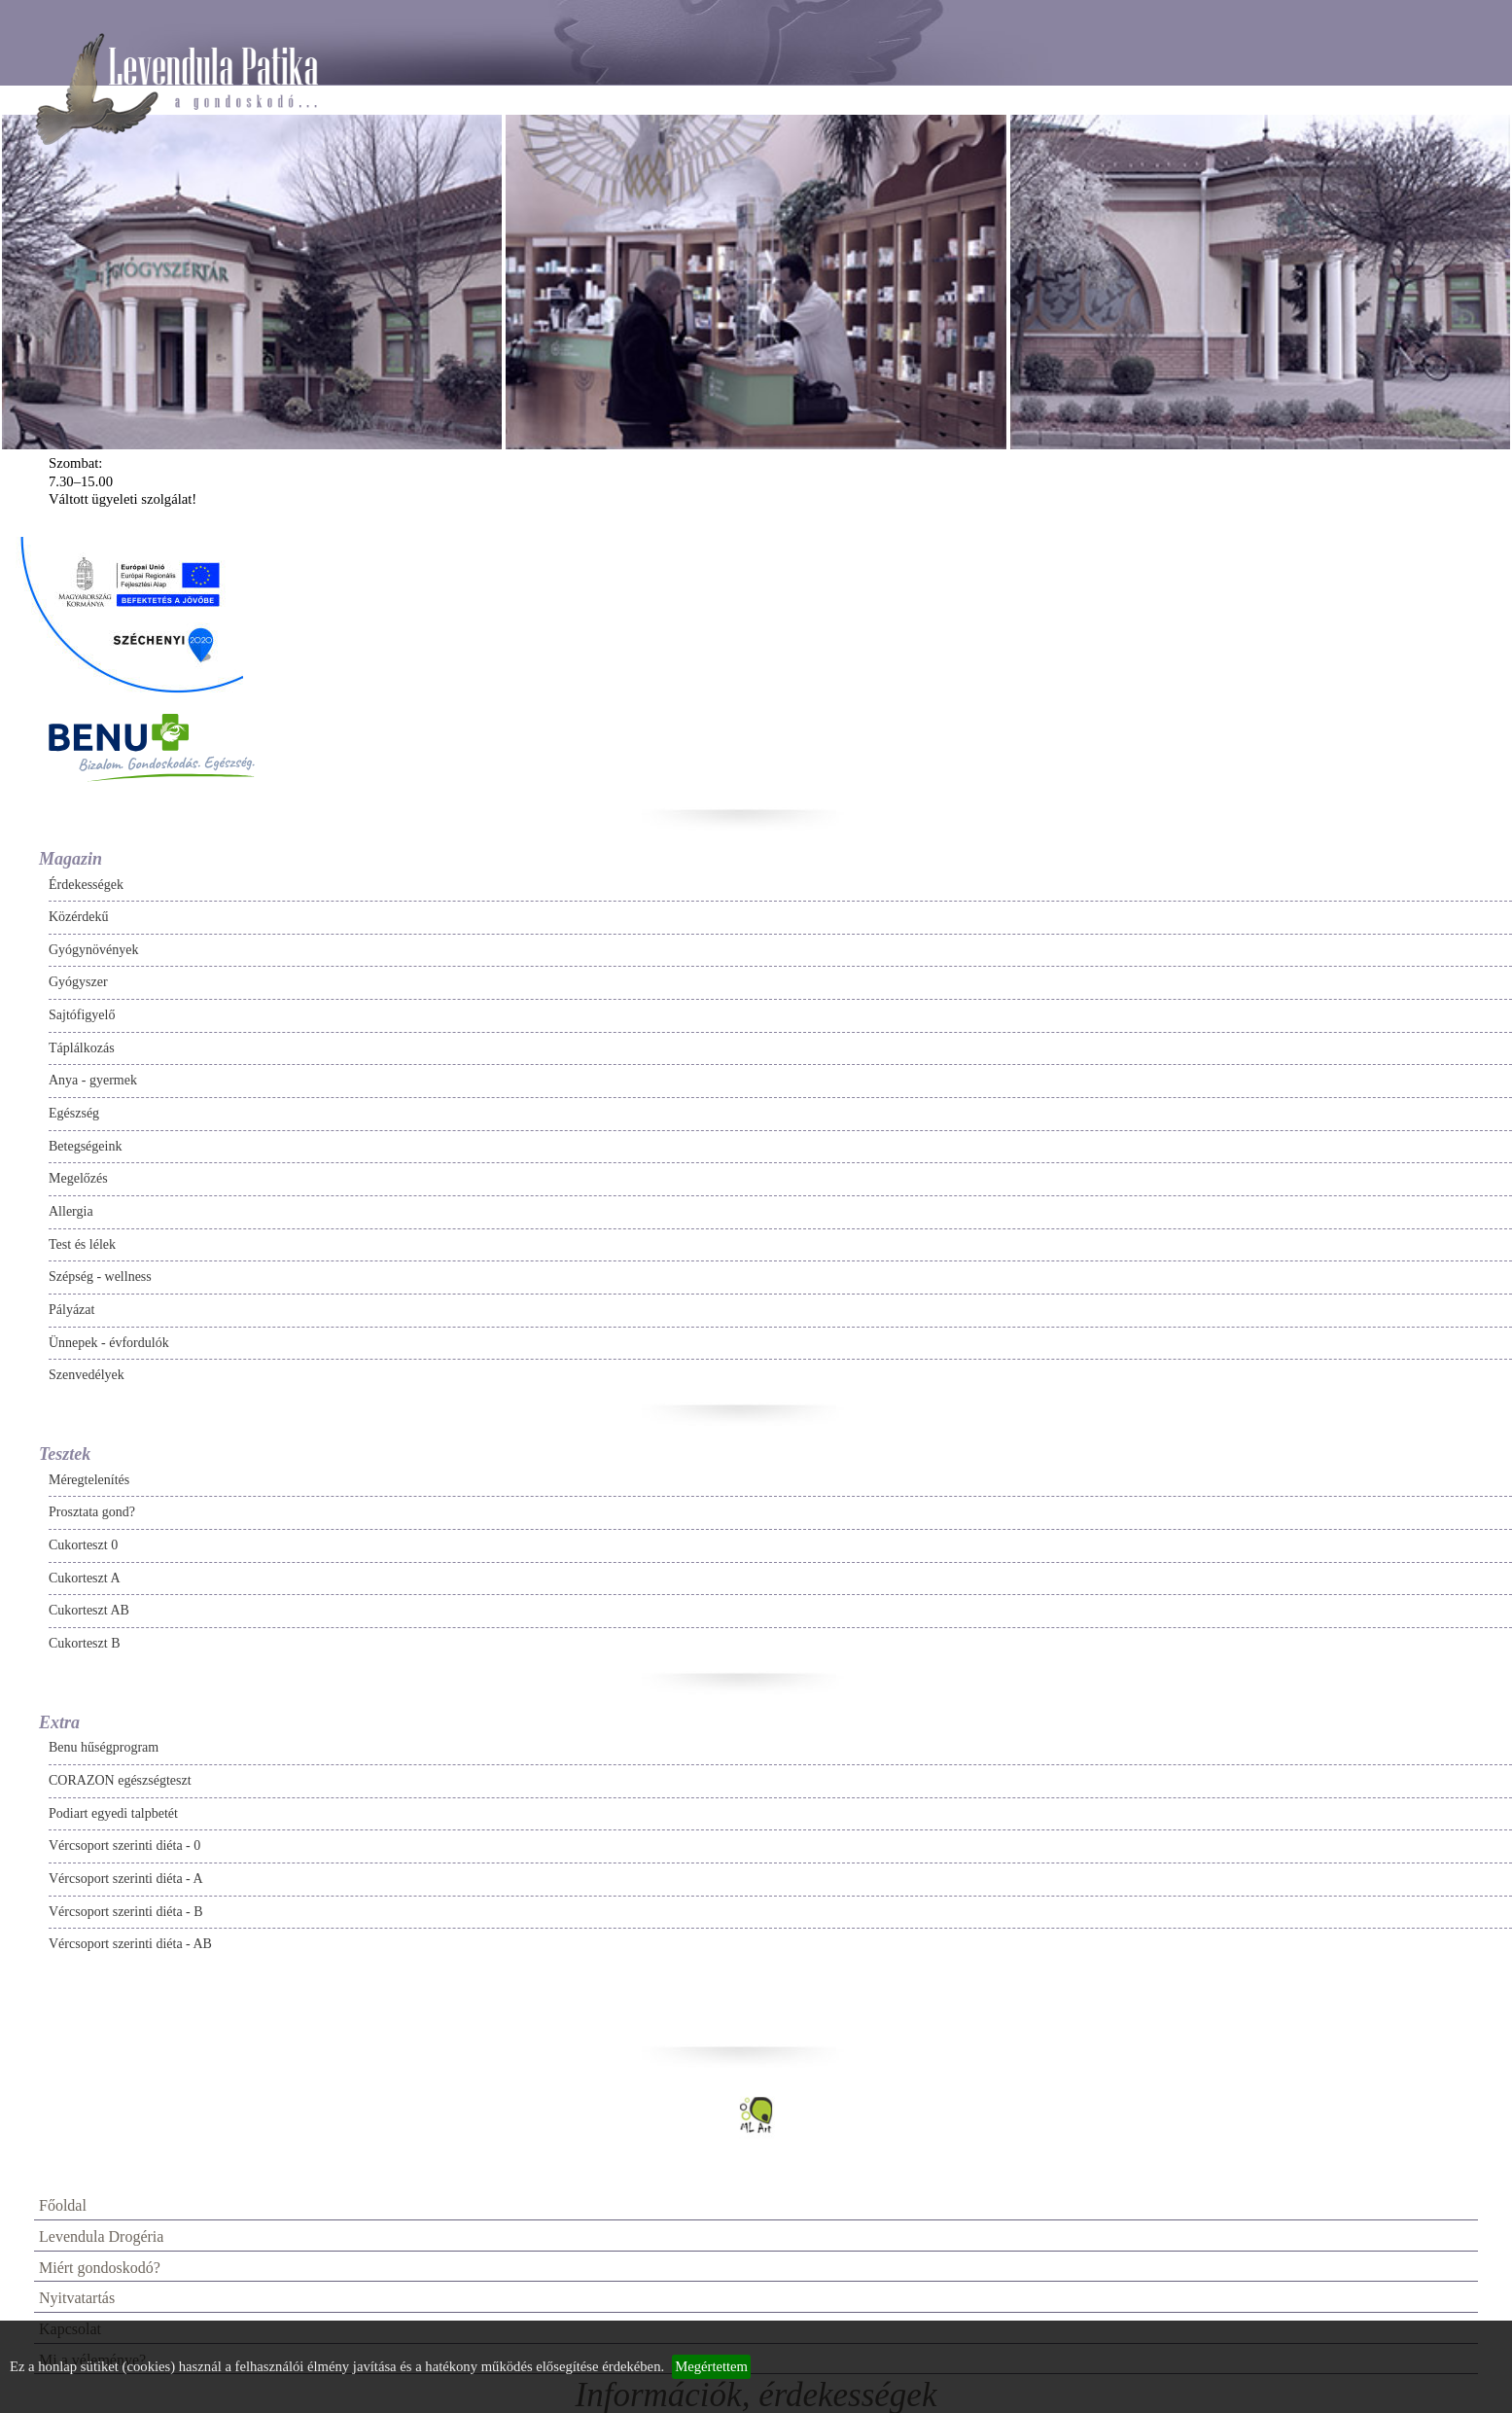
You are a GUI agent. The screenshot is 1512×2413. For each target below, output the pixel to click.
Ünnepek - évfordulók (109, 1342)
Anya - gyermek (93, 1080)
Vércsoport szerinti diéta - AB (130, 1943)
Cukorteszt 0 (83, 1545)
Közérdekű (78, 916)
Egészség (74, 1113)
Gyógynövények (94, 949)
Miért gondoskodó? (99, 2267)
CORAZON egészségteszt (120, 1780)
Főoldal (63, 2205)
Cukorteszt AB (89, 1610)
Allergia (71, 1211)
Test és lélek (82, 1244)
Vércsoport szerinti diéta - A (126, 1878)
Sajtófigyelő (82, 1015)
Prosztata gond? (92, 1512)
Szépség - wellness (100, 1276)
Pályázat (71, 1309)
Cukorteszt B (85, 1643)
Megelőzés (78, 1178)
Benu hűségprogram (103, 1747)
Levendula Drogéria (101, 2236)
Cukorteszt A (85, 1578)
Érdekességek (86, 884)
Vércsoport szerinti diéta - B (126, 1911)
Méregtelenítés (89, 1480)
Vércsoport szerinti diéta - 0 (124, 1845)
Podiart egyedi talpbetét (113, 1813)
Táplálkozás (82, 1048)
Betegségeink (85, 1146)
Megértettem (711, 2366)
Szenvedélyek (86, 1374)
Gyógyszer (78, 982)
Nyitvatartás (77, 2297)
